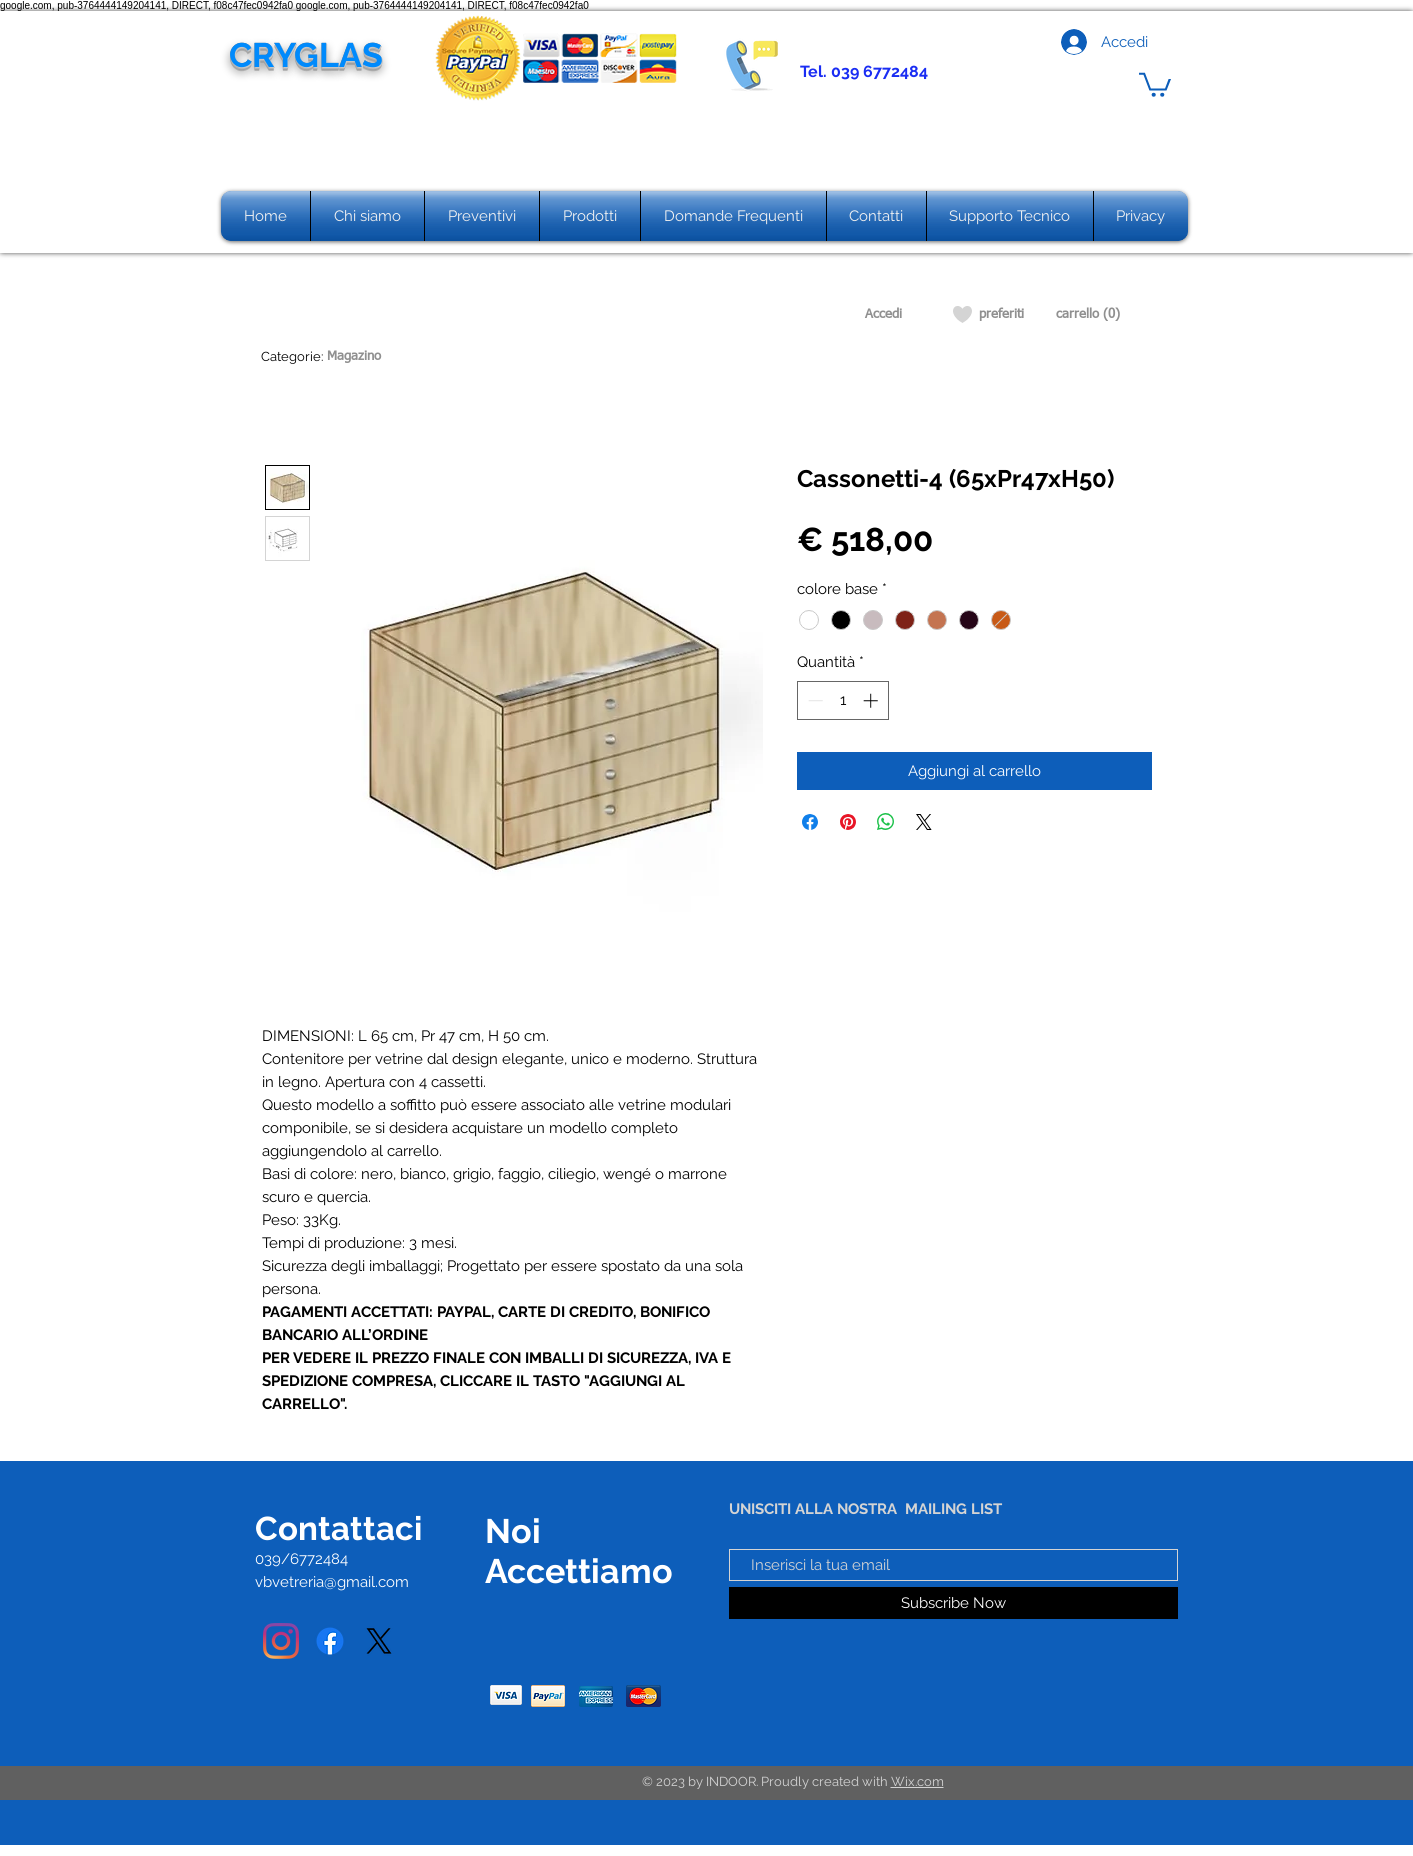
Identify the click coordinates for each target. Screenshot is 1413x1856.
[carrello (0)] (1088, 315)
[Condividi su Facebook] (810, 822)
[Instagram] (281, 1641)
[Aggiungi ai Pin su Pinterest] (848, 822)
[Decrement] (813, 700)
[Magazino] (354, 357)
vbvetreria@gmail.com (332, 1582)
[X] (379, 1641)
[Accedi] (883, 315)
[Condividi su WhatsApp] (886, 822)
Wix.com (917, 1781)
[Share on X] (924, 822)
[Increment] (872, 700)
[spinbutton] (842, 700)
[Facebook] (330, 1641)
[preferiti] (1001, 315)
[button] (1155, 83)
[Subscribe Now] (953, 1603)
